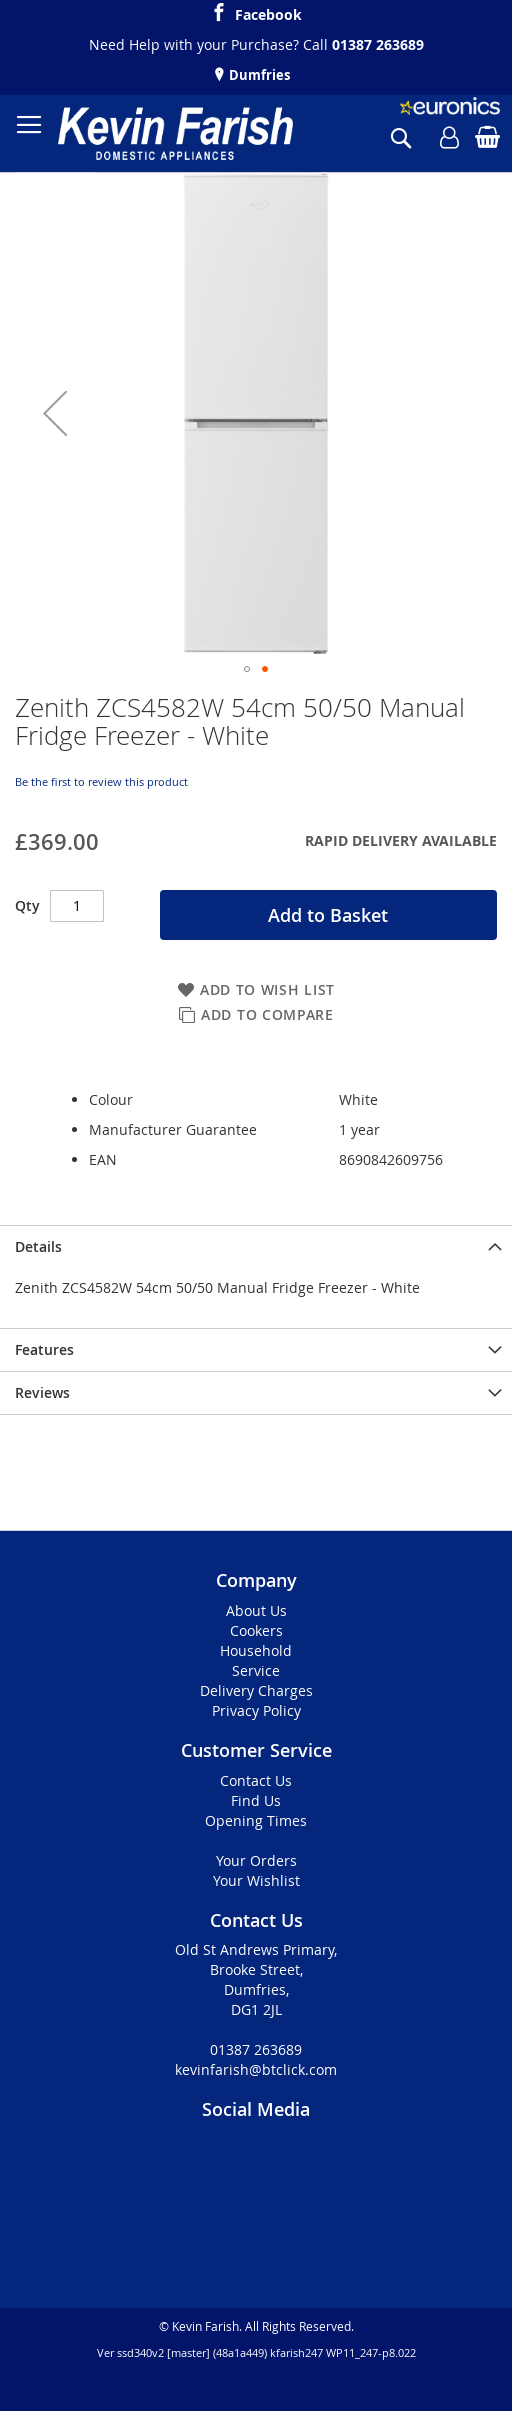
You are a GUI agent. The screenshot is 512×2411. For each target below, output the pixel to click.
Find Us (256, 1800)
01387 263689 (378, 44)
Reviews (42, 1392)
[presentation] (256, 1246)
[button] (55, 413)
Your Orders (256, 1860)
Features (44, 1349)
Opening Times (256, 1820)
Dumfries (258, 75)
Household (256, 1650)
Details (38, 1246)
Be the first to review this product (101, 781)
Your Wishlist (256, 1880)
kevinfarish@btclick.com (256, 2069)
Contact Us (256, 1780)
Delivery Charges (256, 1690)
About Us (256, 1610)
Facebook (268, 12)
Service (256, 1670)
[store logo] (175, 133)
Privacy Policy (256, 1710)
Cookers (256, 1630)
